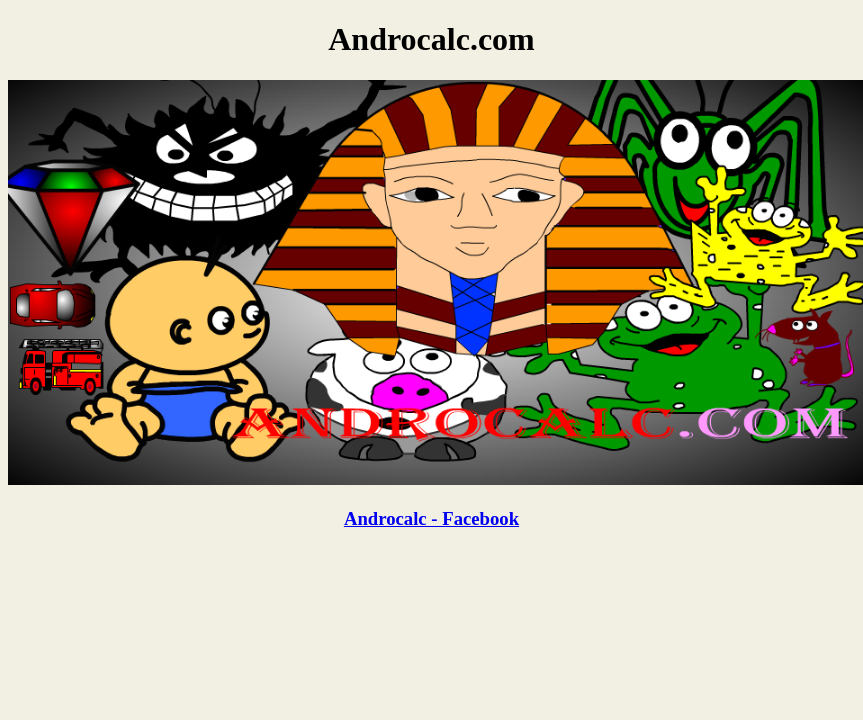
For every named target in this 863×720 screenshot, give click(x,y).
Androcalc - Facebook (431, 518)
